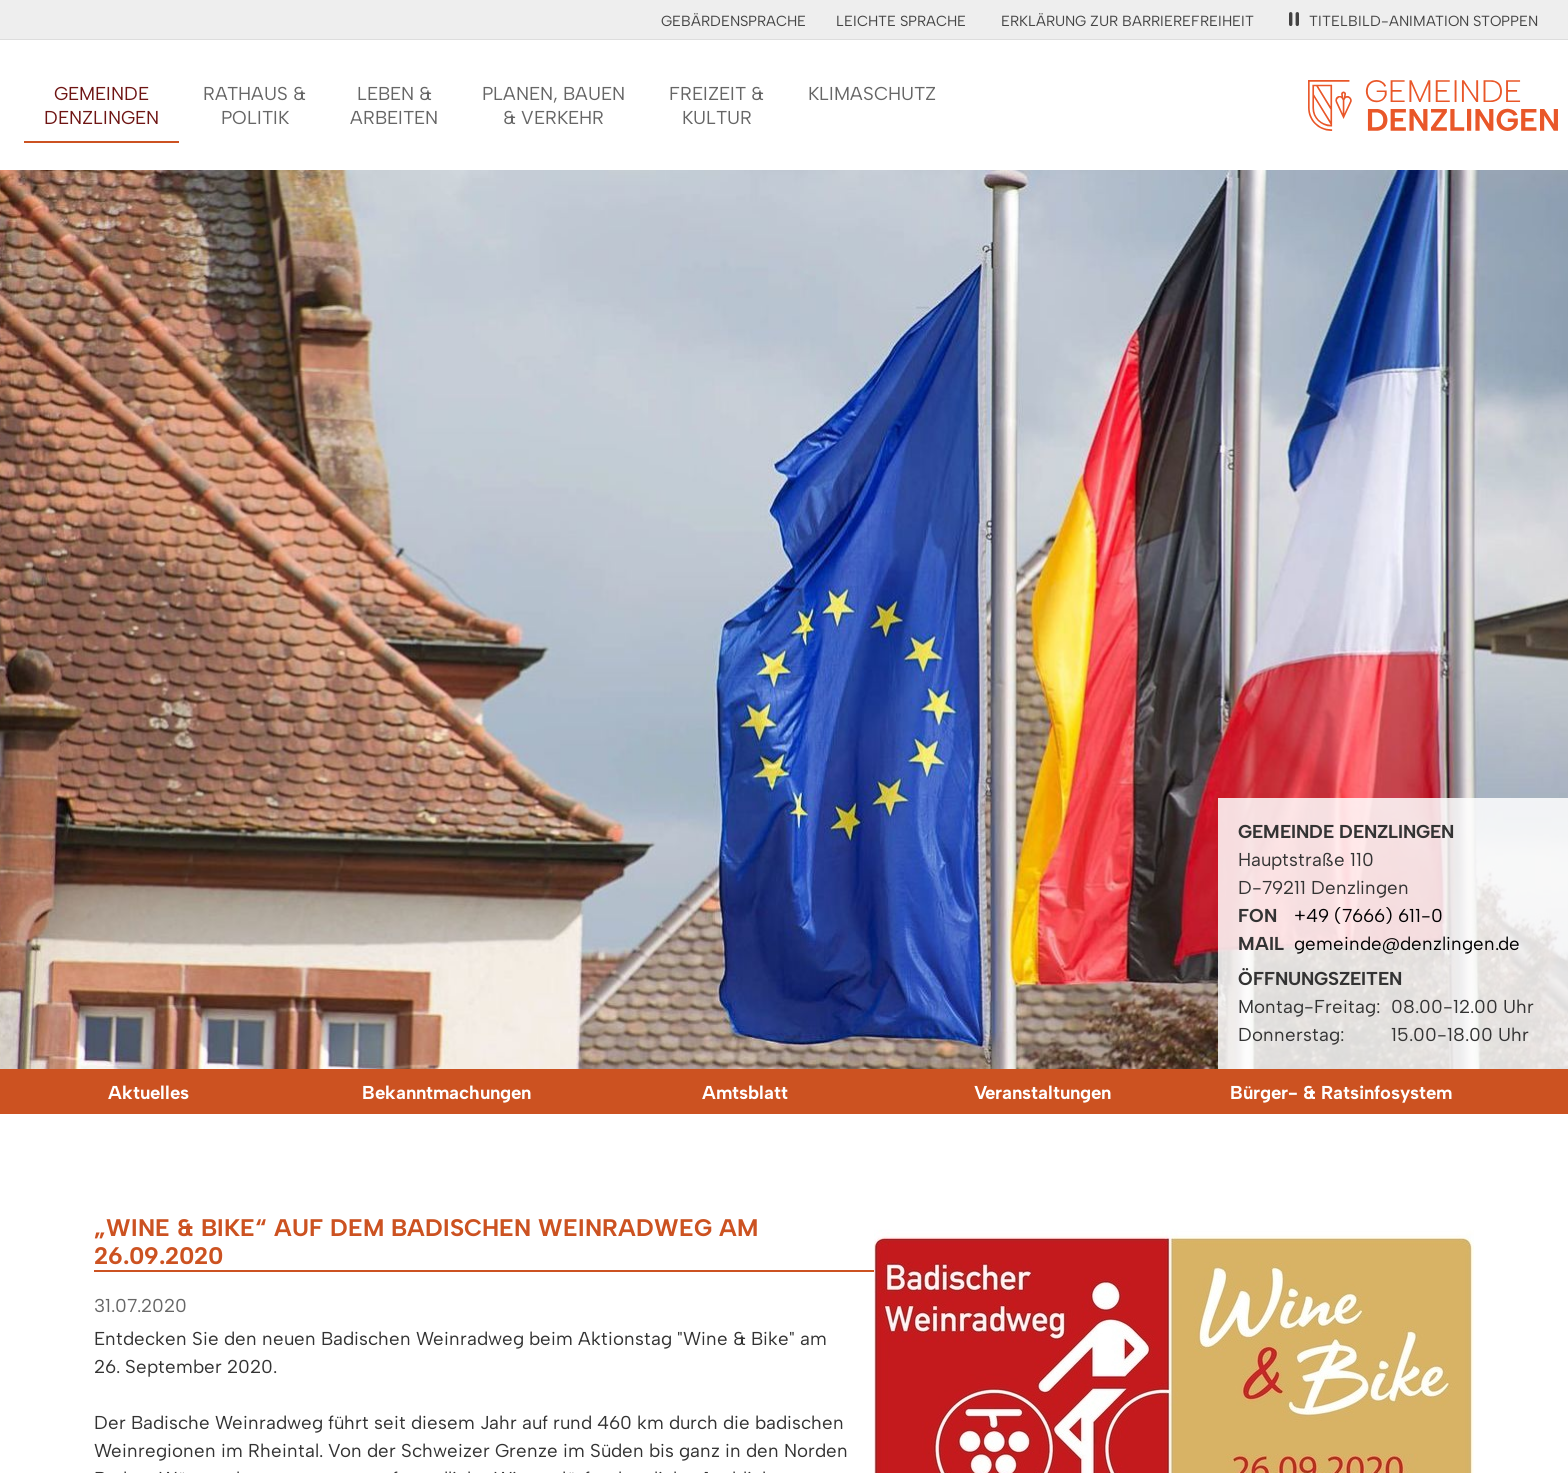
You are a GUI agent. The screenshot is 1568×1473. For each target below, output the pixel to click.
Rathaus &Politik (254, 105)
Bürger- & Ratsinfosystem (1341, 1092)
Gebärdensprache (733, 21)
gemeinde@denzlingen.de (1407, 943)
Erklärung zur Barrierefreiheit (1127, 21)
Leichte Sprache (901, 21)
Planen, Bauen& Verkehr (553, 105)
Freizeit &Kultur (716, 105)
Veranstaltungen (1042, 1092)
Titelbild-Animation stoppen (1413, 21)
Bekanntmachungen (446, 1092)
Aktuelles (148, 1092)
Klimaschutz (872, 93)
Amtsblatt (745, 1092)
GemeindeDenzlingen (101, 105)
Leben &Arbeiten (394, 105)
